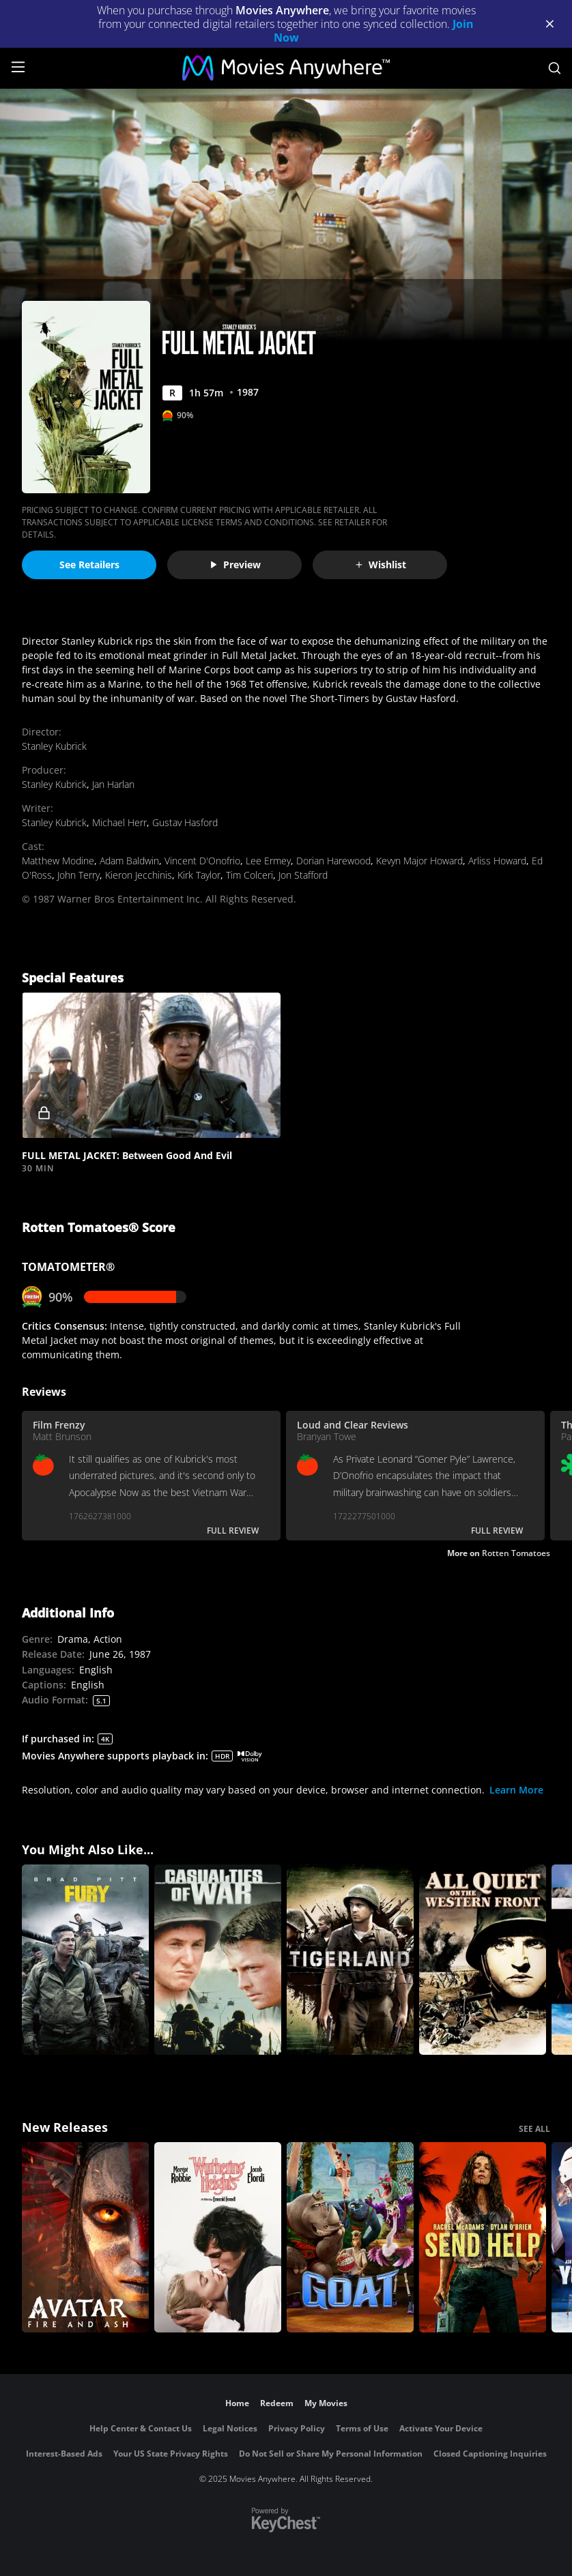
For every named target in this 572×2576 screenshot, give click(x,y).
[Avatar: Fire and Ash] (85, 2237)
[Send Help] (482, 2237)
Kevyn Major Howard (419, 860)
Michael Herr (119, 822)
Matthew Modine (58, 860)
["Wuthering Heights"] (217, 2237)
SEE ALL (534, 2129)
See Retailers (89, 564)
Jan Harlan (113, 784)
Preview (235, 564)
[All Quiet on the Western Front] (482, 1959)
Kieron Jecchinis (138, 874)
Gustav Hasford (185, 822)
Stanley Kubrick (54, 746)
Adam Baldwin (129, 860)
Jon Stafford (303, 874)
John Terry (78, 874)
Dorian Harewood (333, 860)
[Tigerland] (350, 1959)
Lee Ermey (268, 860)
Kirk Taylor (198, 874)
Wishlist (380, 564)
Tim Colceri (249, 874)
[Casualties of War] (217, 1959)
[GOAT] (350, 2237)
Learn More (516, 1789)
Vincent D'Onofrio (202, 860)
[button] (151, 1065)
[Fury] (85, 1959)
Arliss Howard (497, 860)
